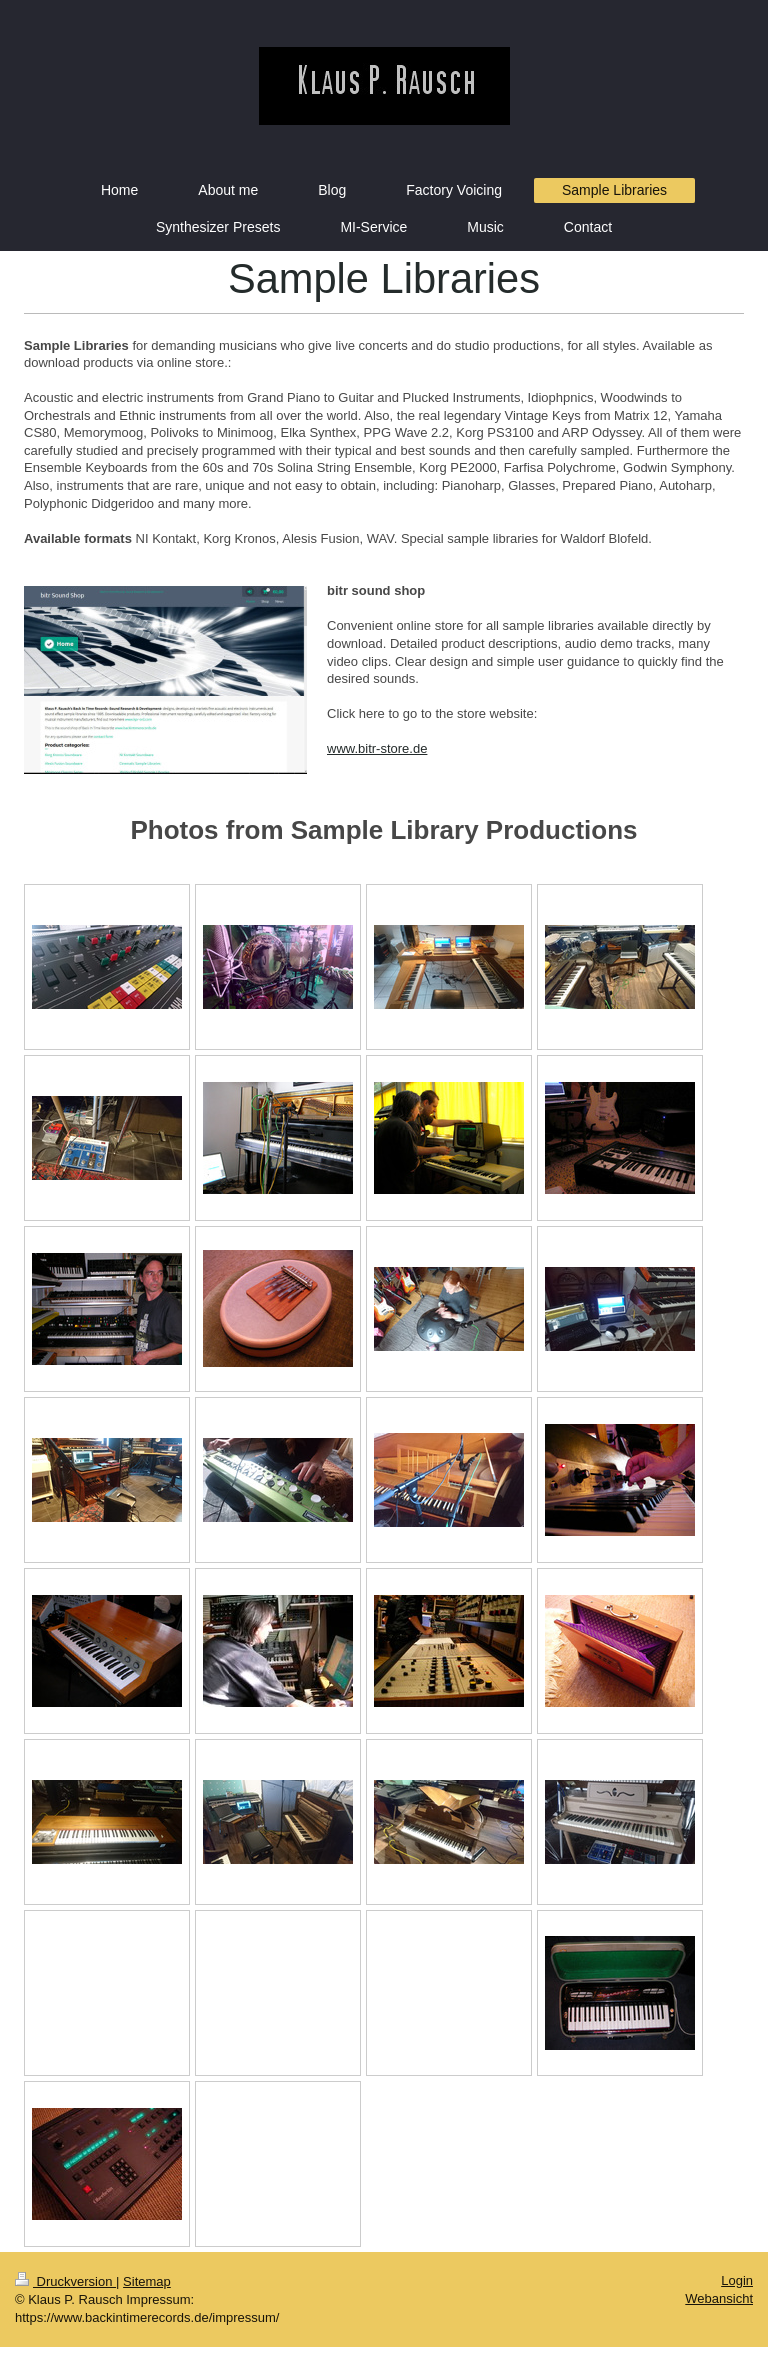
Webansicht (719, 2298)
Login (737, 2280)
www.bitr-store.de (377, 748)
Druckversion (65, 2281)
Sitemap (147, 2281)
